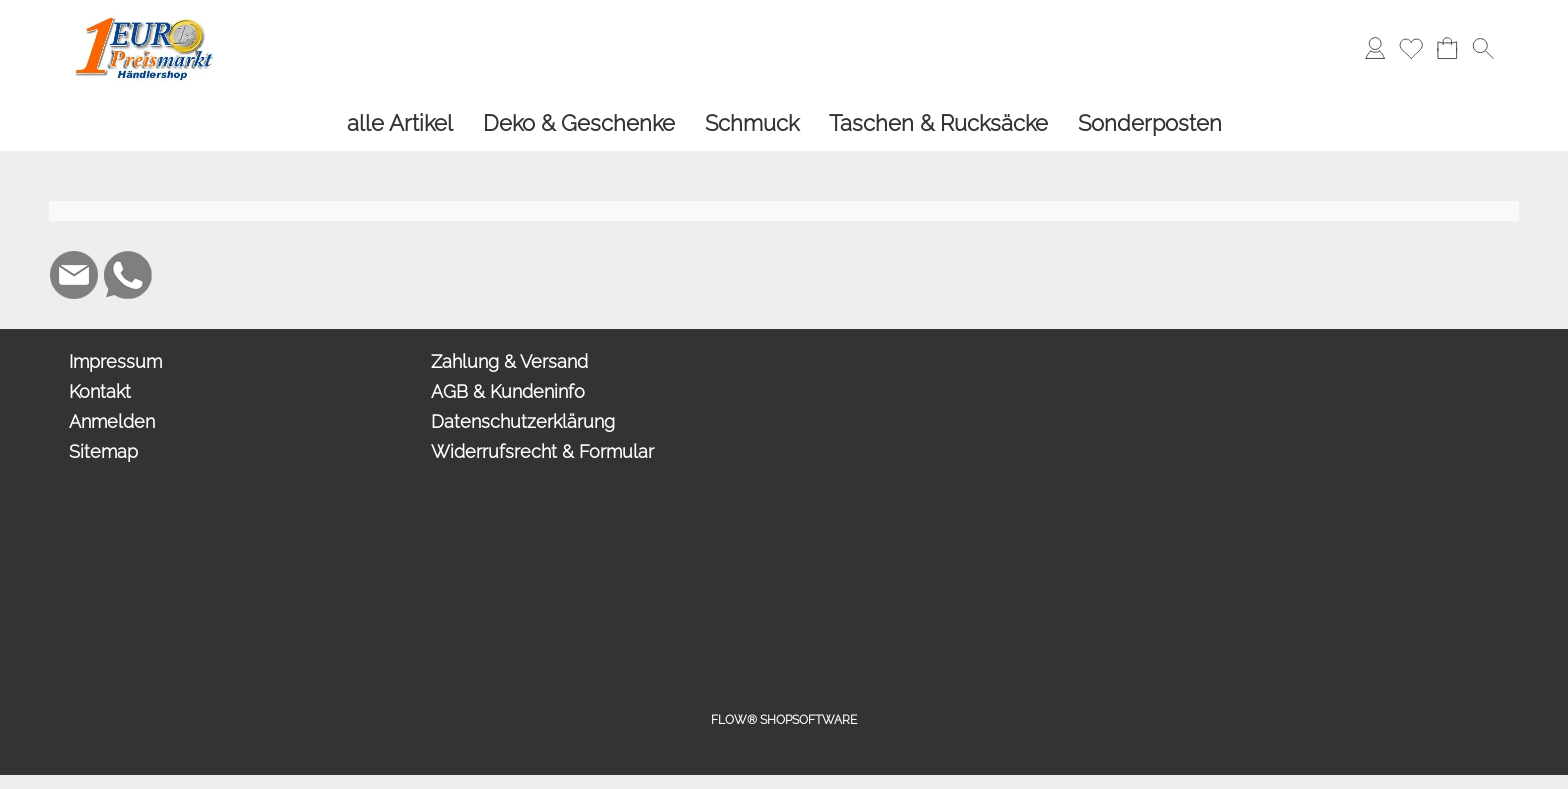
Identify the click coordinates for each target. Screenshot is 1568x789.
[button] (1483, 48)
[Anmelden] (1375, 48)
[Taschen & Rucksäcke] (938, 123)
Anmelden (112, 421)
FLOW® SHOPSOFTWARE (784, 720)
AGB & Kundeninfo (508, 391)
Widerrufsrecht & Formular (542, 451)
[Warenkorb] (1447, 48)
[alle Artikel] (400, 123)
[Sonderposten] (1150, 123)
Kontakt (100, 391)
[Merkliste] (1411, 48)
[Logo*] (144, 21)
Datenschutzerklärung (523, 421)
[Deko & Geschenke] (579, 123)
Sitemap (103, 451)
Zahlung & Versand (509, 361)
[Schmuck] (752, 123)
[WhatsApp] (128, 275)
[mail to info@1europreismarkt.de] (74, 275)
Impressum (115, 361)
